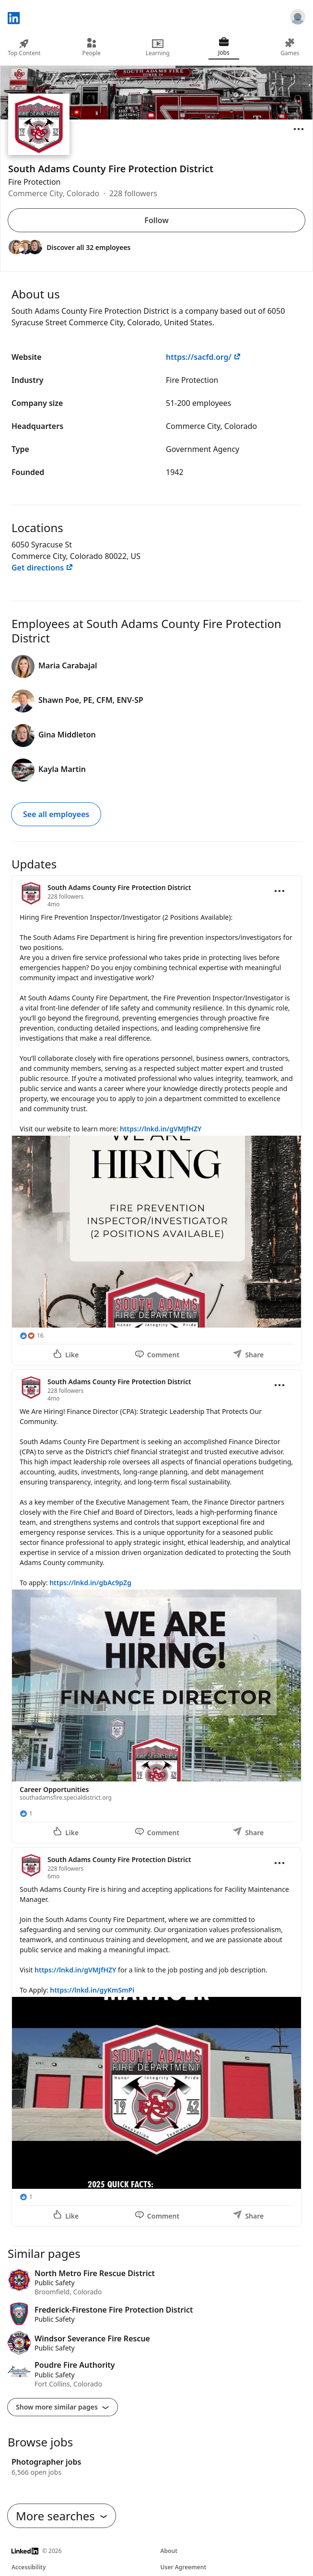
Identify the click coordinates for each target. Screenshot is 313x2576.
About (169, 2551)
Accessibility (29, 2567)
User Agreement (184, 2567)
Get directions (42, 567)
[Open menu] (299, 129)
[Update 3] (156, 2037)
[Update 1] (156, 1120)
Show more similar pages (62, 2406)
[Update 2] (156, 1606)
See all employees (56, 814)
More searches (61, 2516)
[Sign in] (297, 18)
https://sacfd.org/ (203, 357)
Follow (156, 220)
